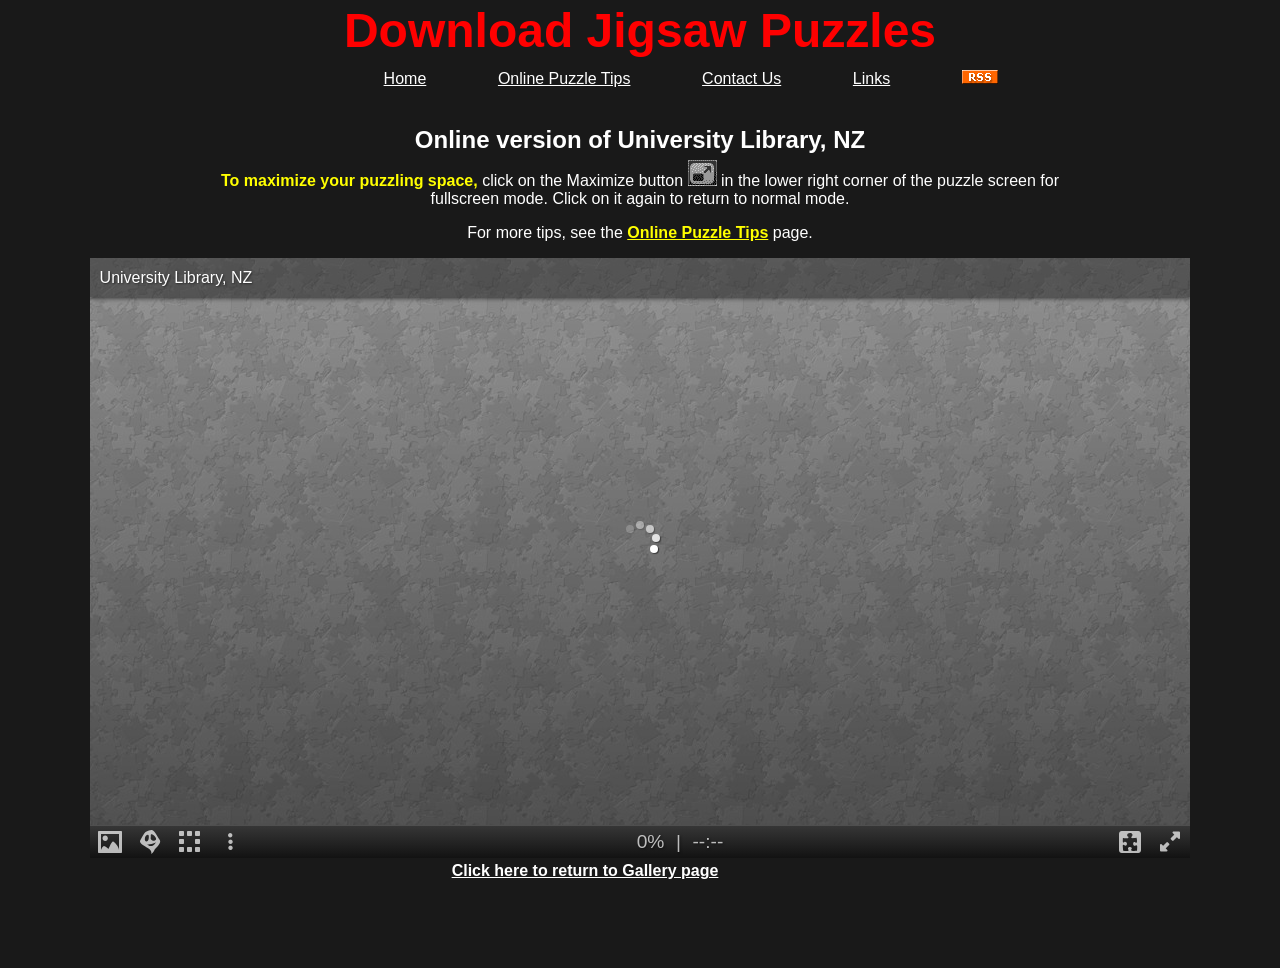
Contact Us (741, 78)
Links (871, 78)
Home (405, 78)
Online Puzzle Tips (564, 78)
